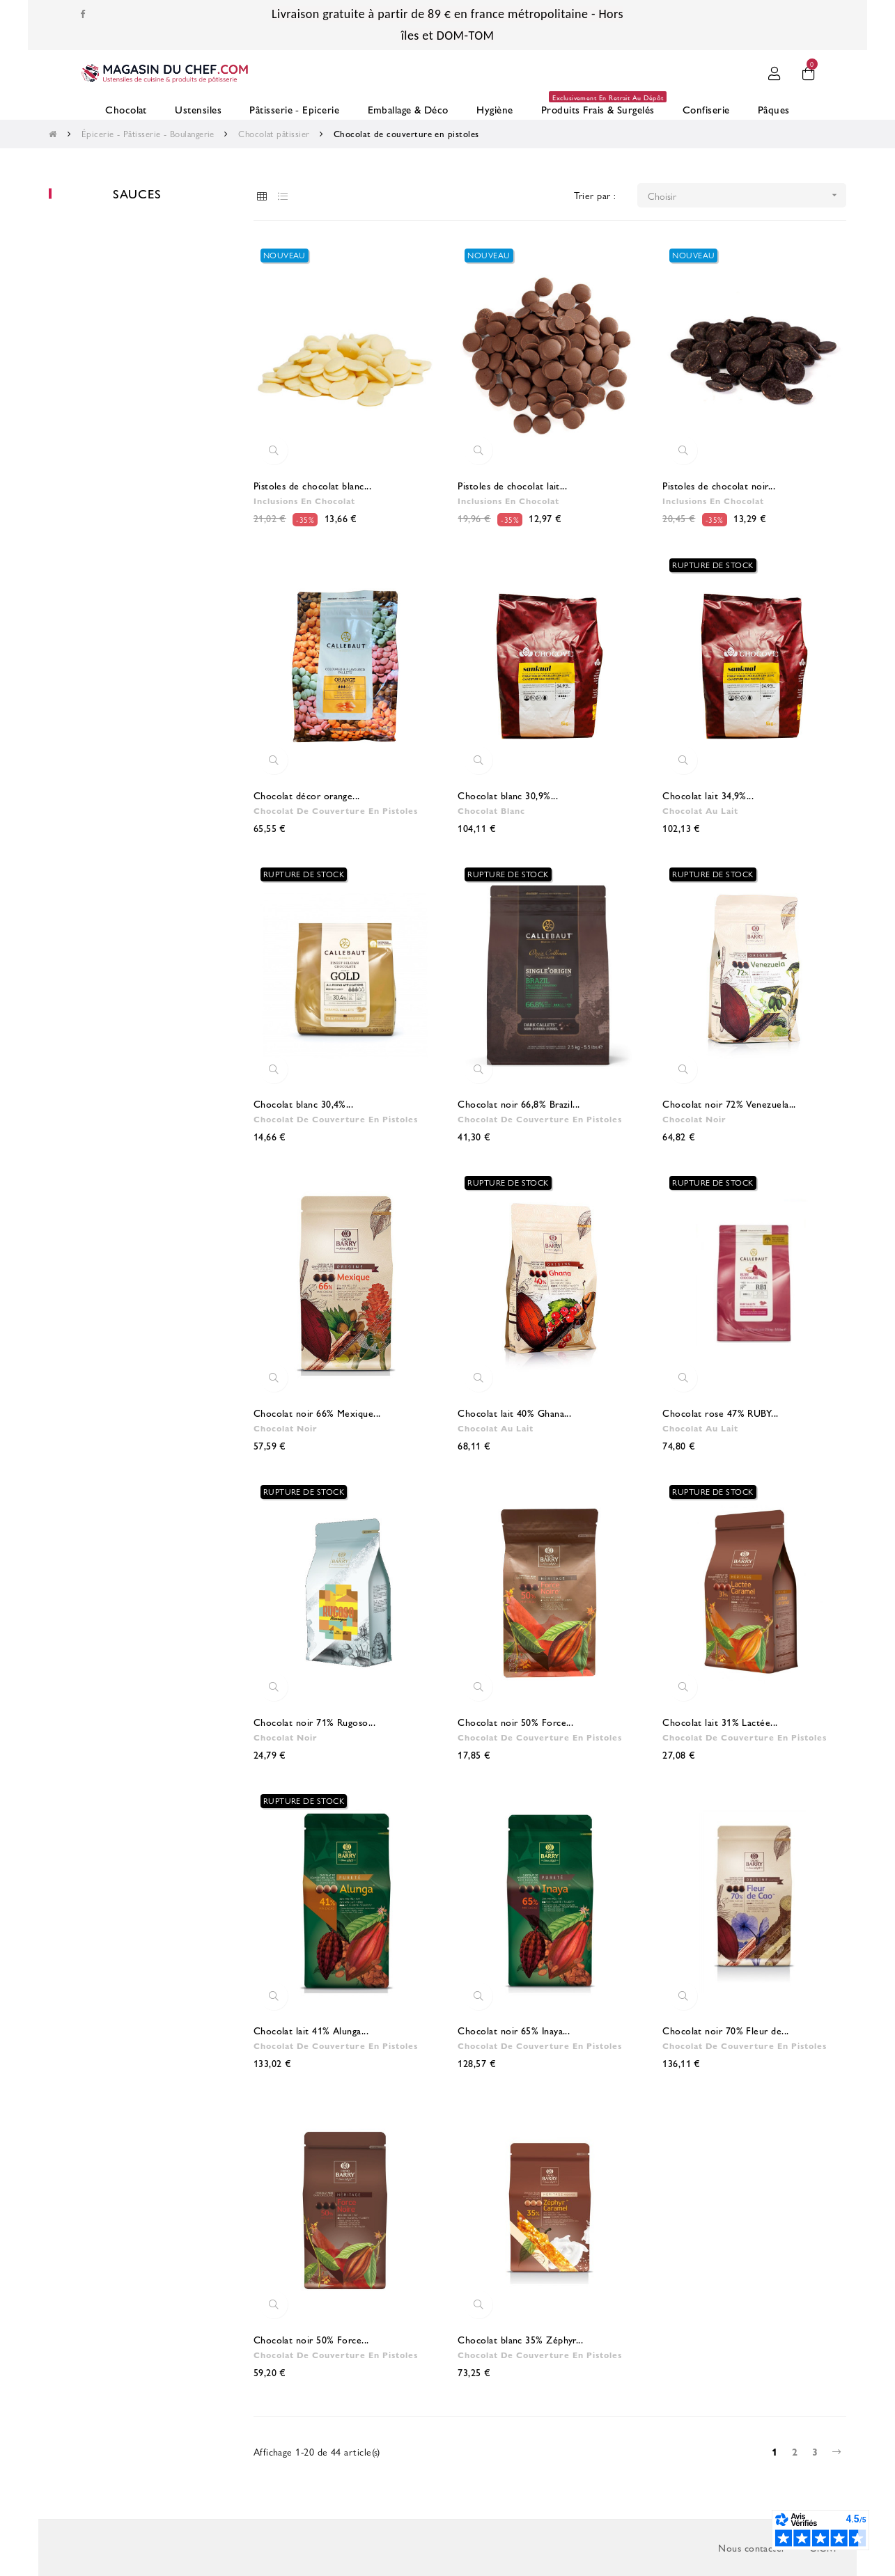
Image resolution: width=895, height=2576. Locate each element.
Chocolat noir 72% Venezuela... (729, 1103)
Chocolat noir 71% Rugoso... (314, 1722)
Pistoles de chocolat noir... (718, 485)
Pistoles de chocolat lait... (512, 485)
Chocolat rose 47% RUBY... (720, 1413)
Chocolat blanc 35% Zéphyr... (520, 2339)
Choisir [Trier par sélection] (747, 195)
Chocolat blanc (490, 810)
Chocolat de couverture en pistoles (332, 810)
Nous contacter (751, 2547)
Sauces (137, 193)
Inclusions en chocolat (303, 500)
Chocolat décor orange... (307, 795)
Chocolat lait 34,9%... (708, 795)
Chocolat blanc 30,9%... (508, 795)
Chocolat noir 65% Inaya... (514, 2030)
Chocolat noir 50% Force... (515, 1722)
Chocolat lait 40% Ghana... (514, 1413)
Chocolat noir (693, 1118)
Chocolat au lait (699, 810)
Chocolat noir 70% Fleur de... (725, 2030)
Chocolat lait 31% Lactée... (719, 1722)
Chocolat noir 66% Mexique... (317, 1413)
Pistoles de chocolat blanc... (312, 485)
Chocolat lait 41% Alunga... (311, 2030)
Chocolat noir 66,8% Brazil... (518, 1103)
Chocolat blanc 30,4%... (304, 1103)
